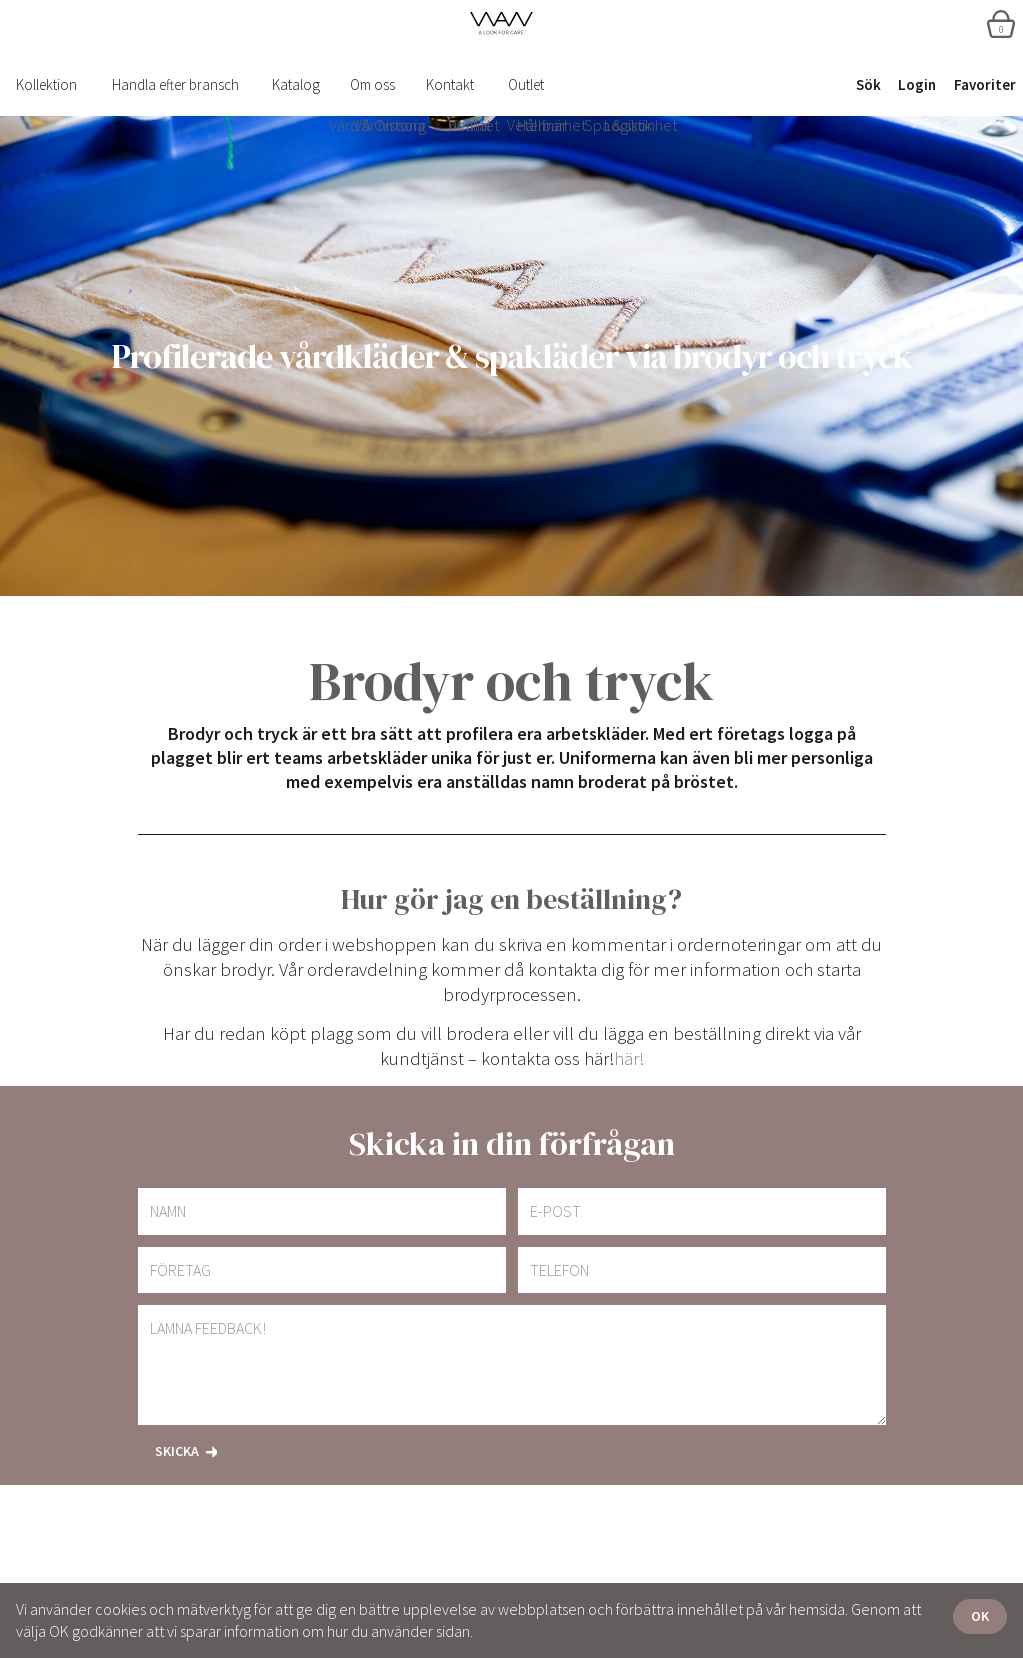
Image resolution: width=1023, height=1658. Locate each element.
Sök (868, 84)
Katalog (296, 84)
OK (980, 1616)
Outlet (526, 84)
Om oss (372, 84)
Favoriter (985, 84)
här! (629, 1058)
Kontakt (450, 84)
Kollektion (46, 84)
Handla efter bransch (175, 84)
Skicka (177, 1451)
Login (917, 84)
